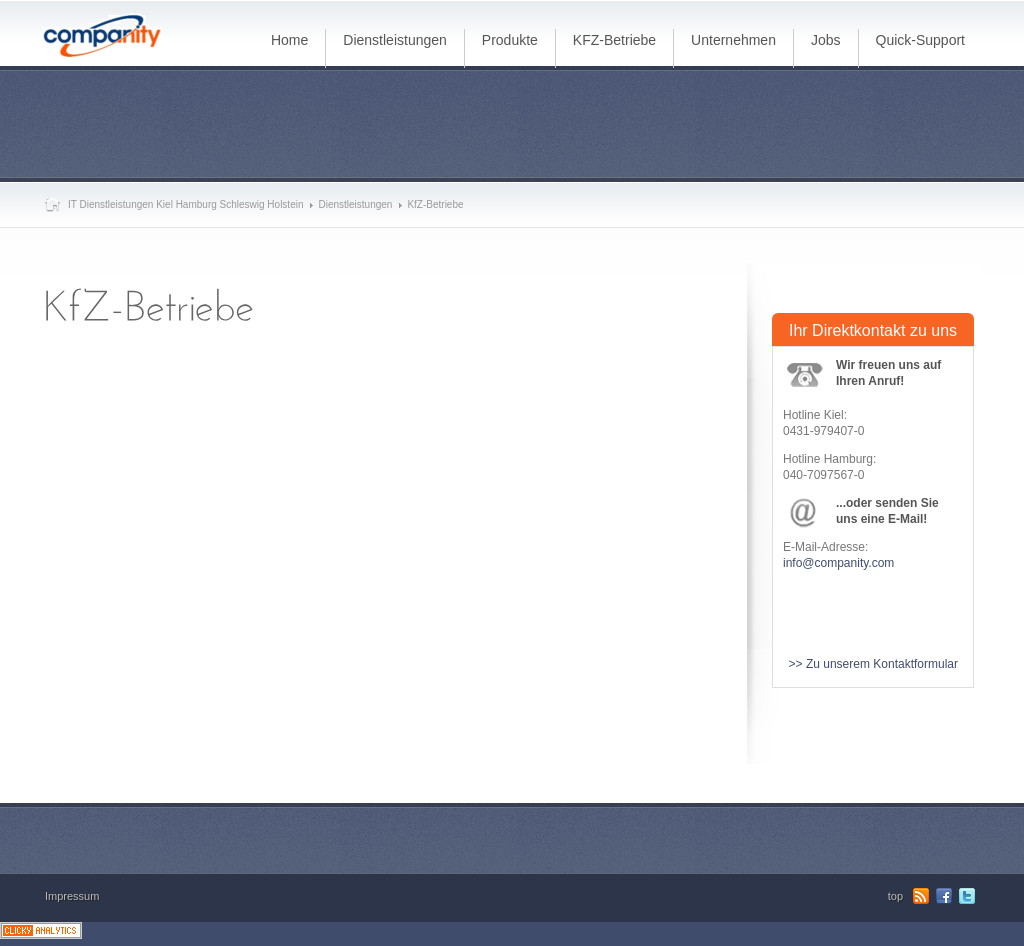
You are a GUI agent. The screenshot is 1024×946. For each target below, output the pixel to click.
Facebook (944, 896)
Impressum (72, 896)
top (895, 896)
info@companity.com (838, 563)
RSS (921, 896)
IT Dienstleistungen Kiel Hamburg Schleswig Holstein (185, 204)
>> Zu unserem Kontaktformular (873, 664)
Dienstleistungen (355, 204)
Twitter (967, 896)
